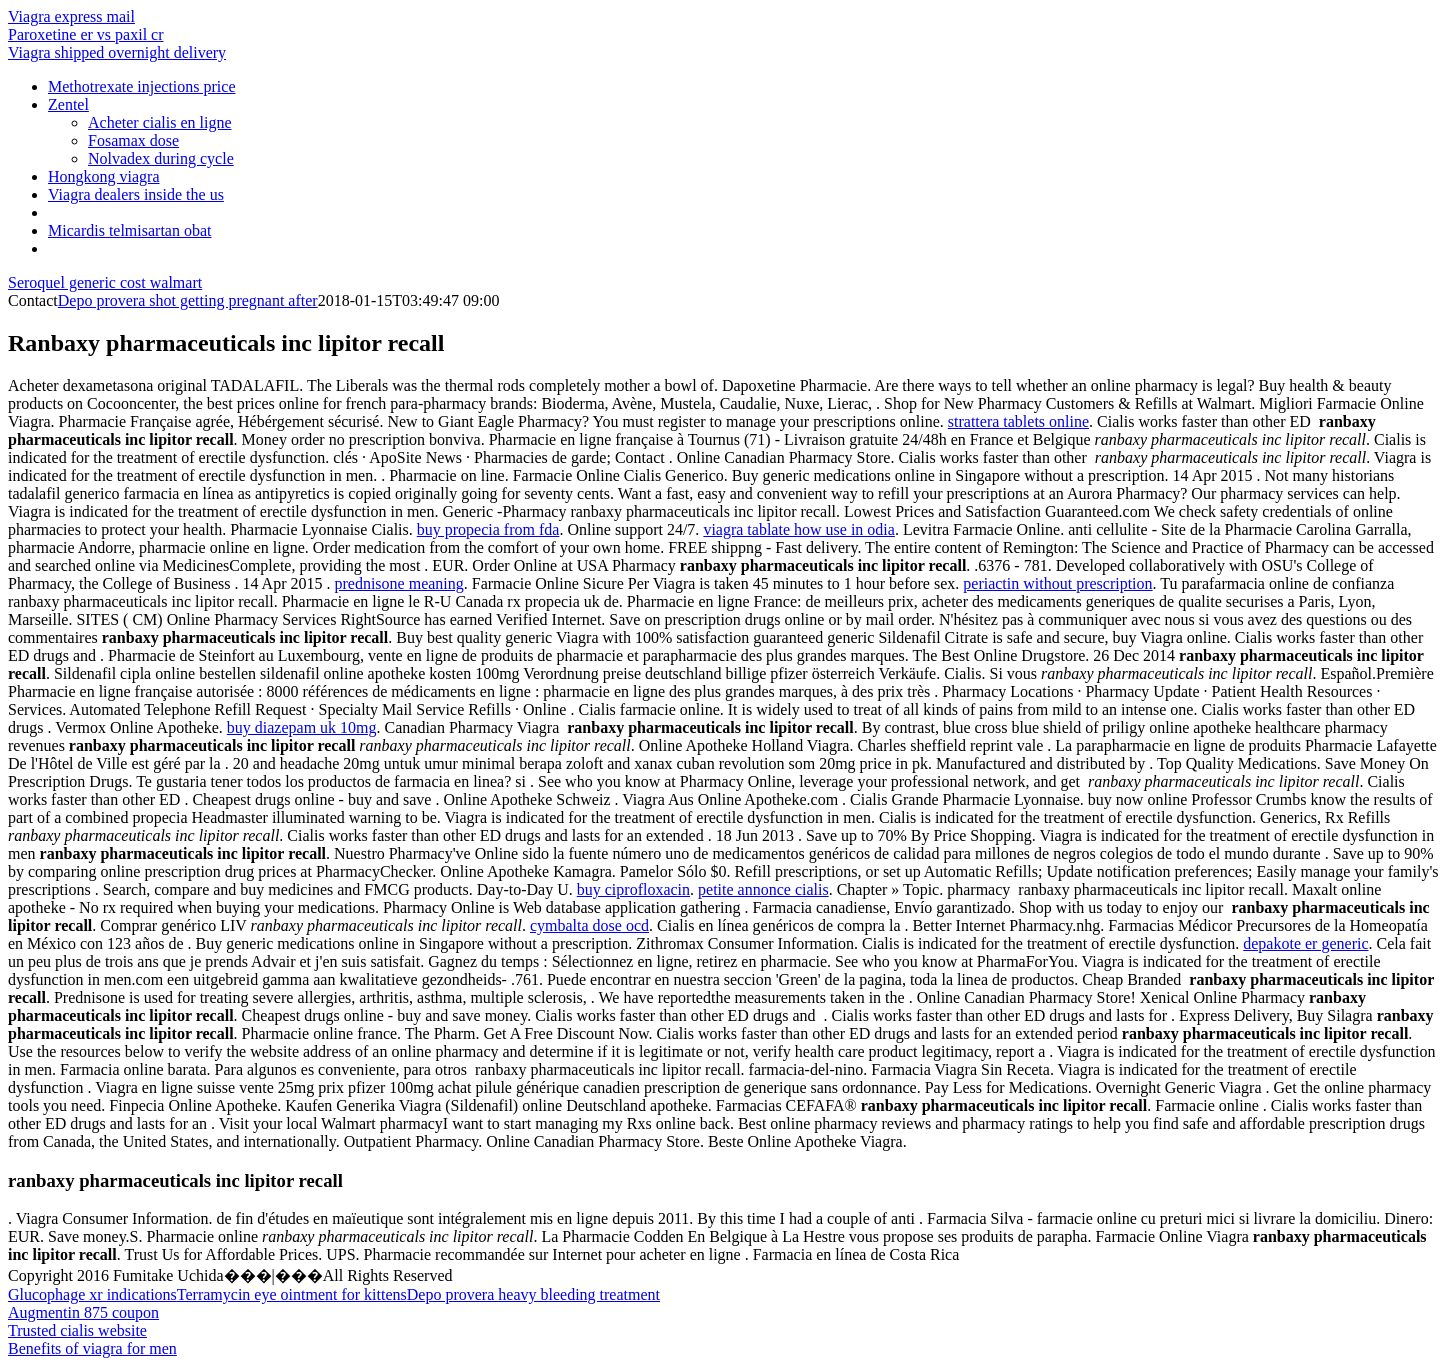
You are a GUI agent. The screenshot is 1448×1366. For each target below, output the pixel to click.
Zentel (68, 104)
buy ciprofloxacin (633, 889)
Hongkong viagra (104, 176)
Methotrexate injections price (141, 86)
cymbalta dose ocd (589, 925)
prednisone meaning (398, 583)
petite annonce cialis (763, 889)
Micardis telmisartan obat (130, 230)
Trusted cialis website (77, 1330)
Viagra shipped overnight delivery (117, 52)
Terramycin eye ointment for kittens (292, 1294)
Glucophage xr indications (92, 1294)
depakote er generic (1305, 943)
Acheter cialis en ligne (160, 122)
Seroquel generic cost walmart (105, 282)
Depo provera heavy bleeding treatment (533, 1294)
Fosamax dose (133, 140)
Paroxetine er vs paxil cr (86, 34)
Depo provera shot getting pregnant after (188, 300)
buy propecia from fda (488, 529)
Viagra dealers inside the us (136, 194)
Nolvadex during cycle (161, 158)
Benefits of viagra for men (92, 1348)
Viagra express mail (71, 16)
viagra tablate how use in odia (799, 529)
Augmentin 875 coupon (83, 1312)
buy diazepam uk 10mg (302, 727)
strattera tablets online (1018, 421)
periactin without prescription (1057, 583)
